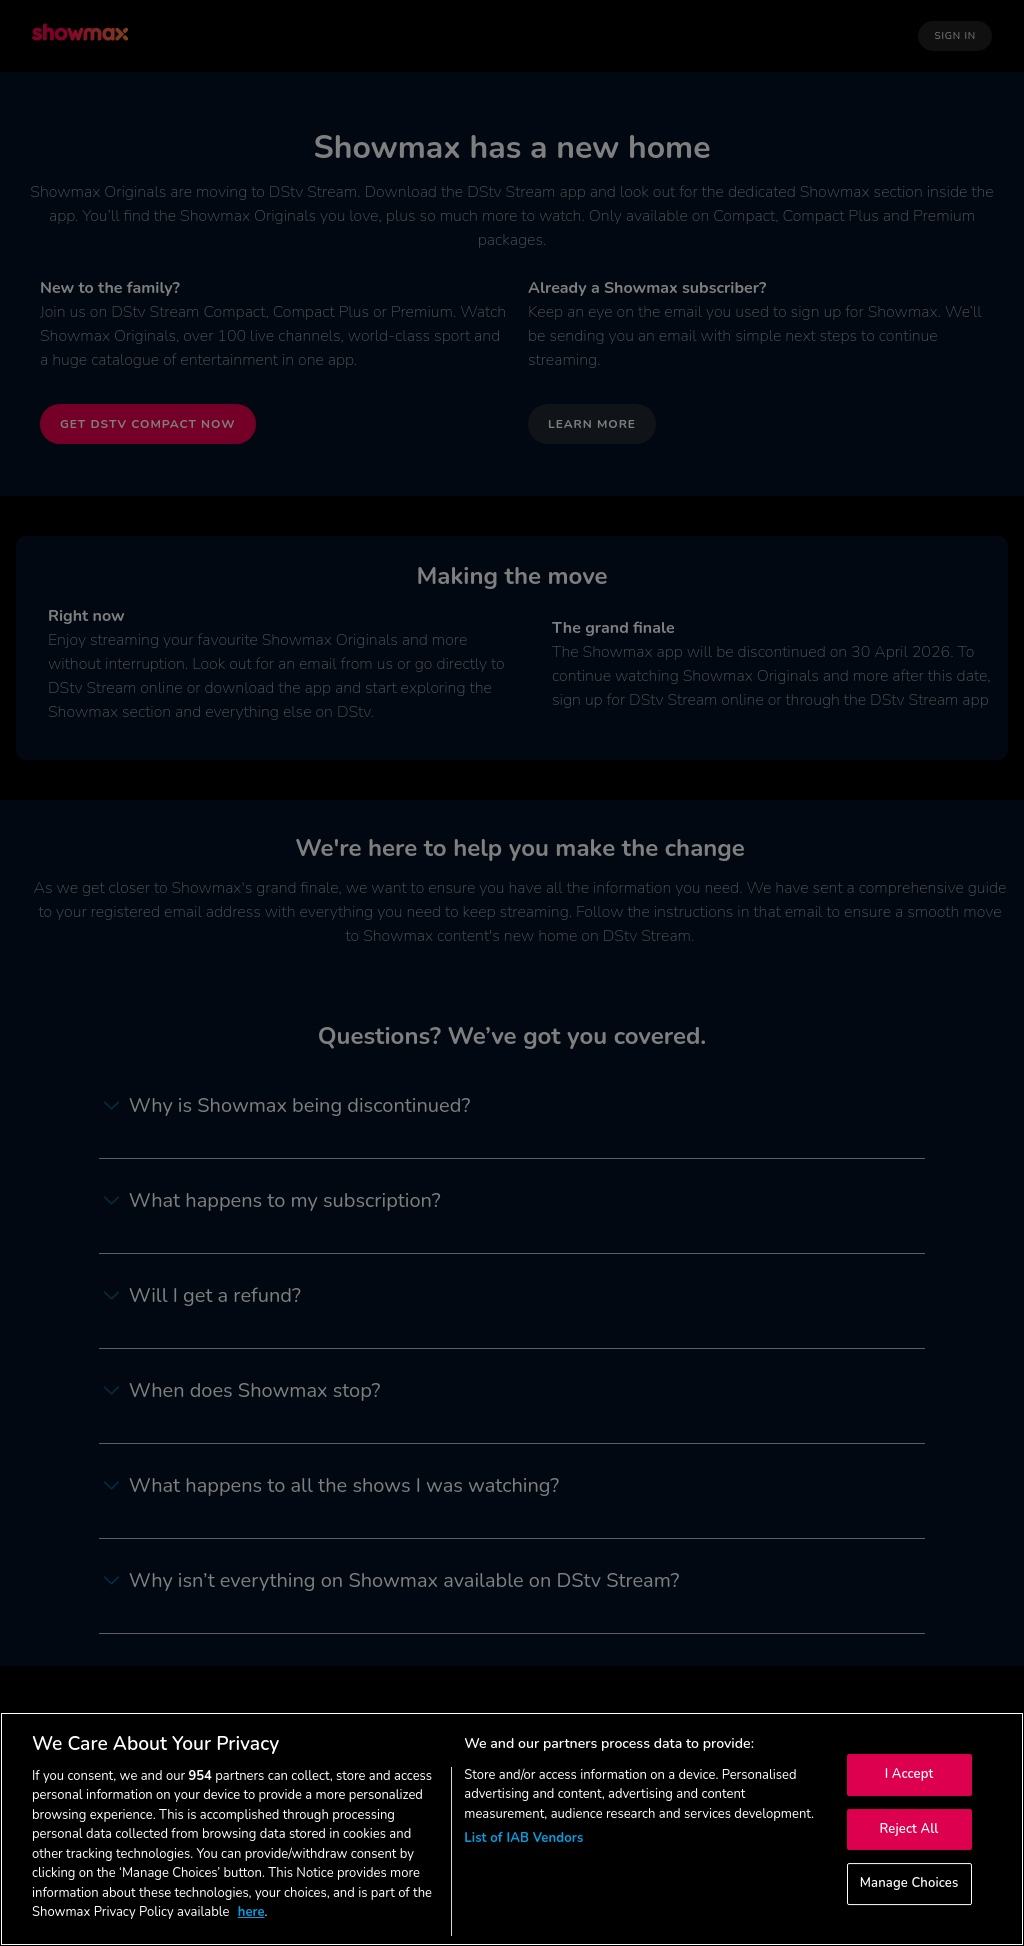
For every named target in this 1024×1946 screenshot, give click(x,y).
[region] (512, 1829)
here (251, 1912)
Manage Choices (909, 1883)
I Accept (909, 1774)
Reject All (909, 1829)
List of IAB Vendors (523, 1838)
